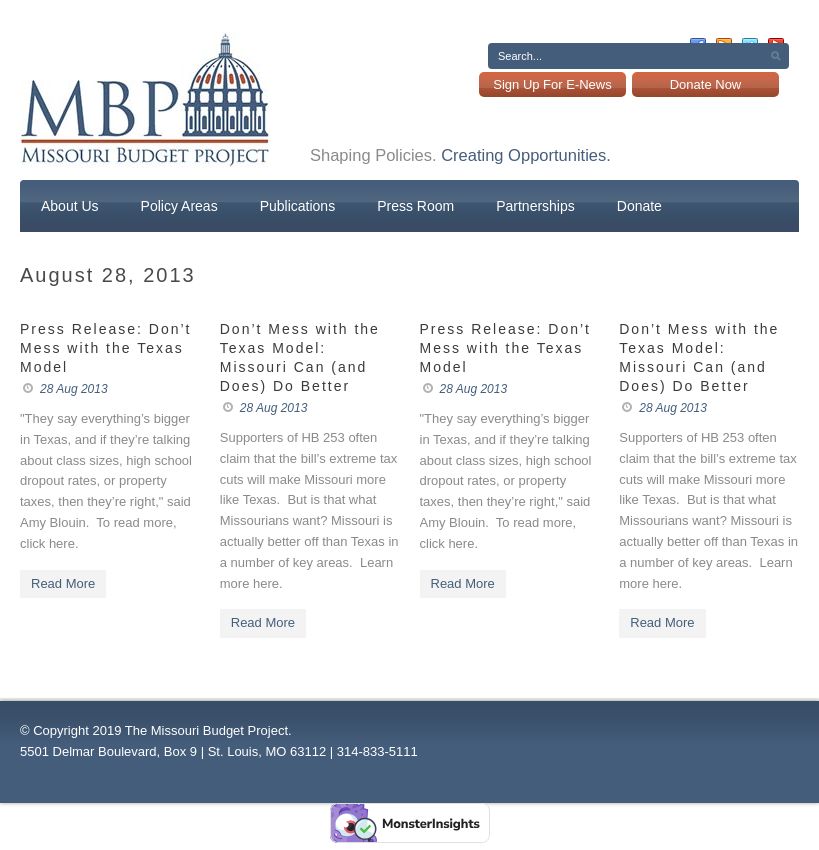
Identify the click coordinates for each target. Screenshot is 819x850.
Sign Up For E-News (552, 84)
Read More (63, 583)
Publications (298, 206)
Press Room (415, 206)
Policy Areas (179, 206)
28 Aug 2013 (74, 389)
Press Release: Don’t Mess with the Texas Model (106, 348)
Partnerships (535, 206)
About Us (70, 206)
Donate (639, 206)
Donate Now (706, 84)
